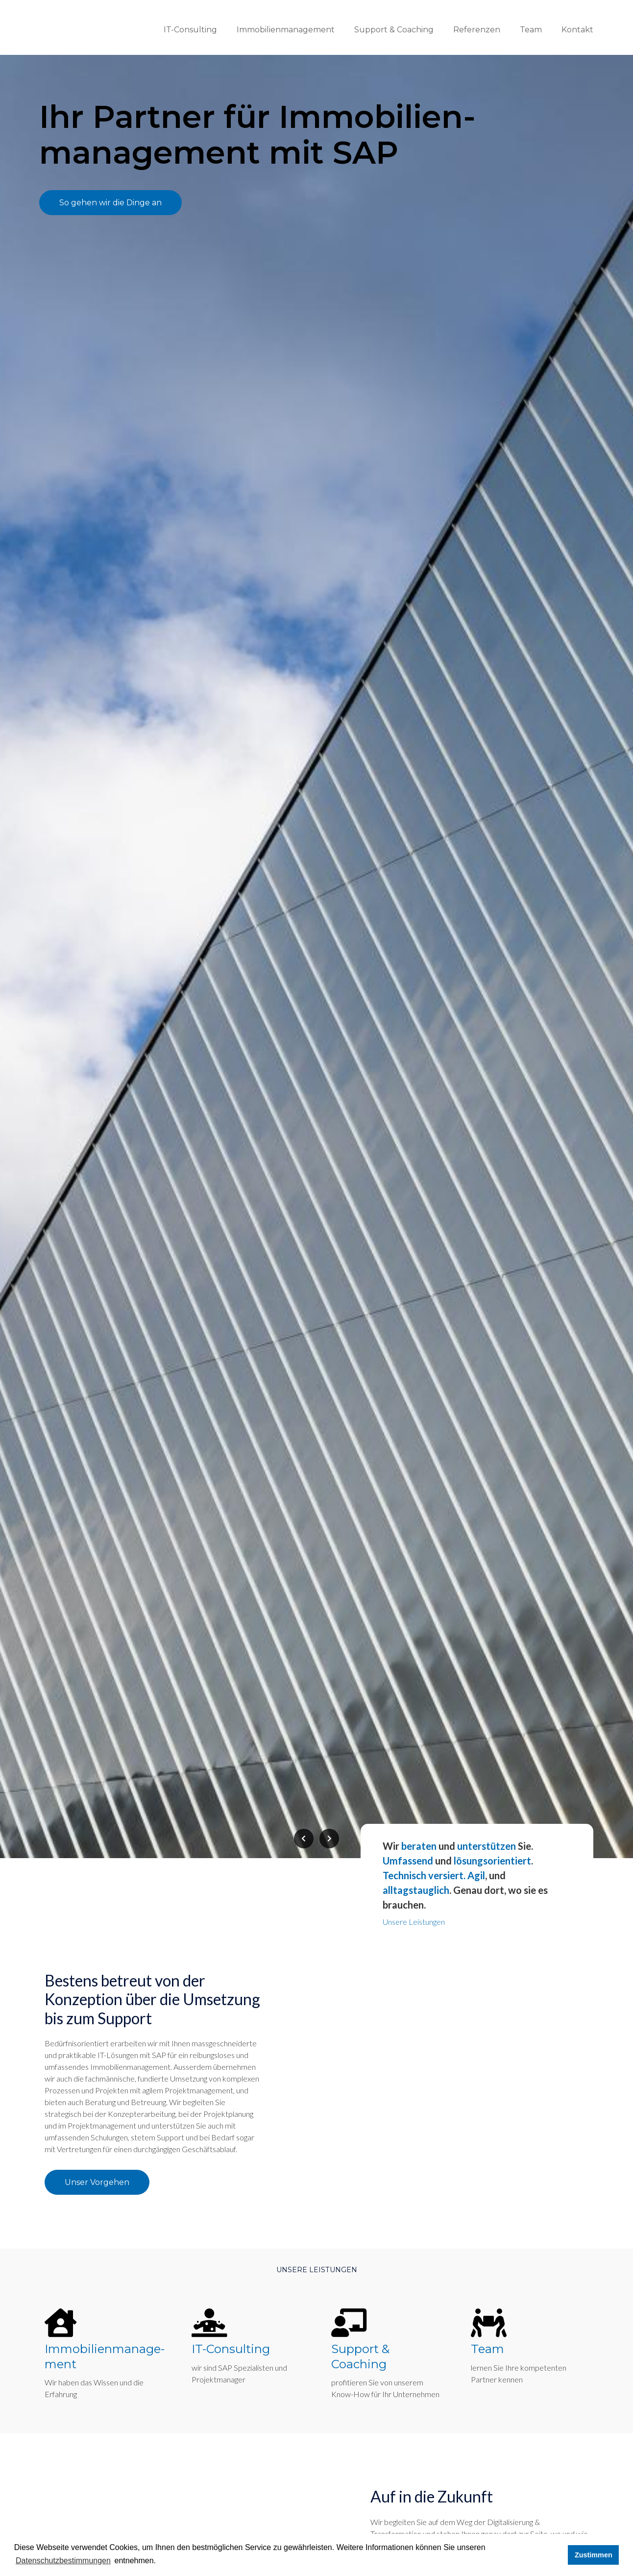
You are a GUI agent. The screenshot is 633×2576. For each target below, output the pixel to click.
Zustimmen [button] (593, 2555)
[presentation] (304, 1845)
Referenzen (476, 29)
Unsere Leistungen (414, 1928)
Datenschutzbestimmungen (63, 2560)
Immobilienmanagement (286, 29)
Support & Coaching (394, 29)
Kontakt (577, 29)
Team (531, 29)
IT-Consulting (190, 29)
